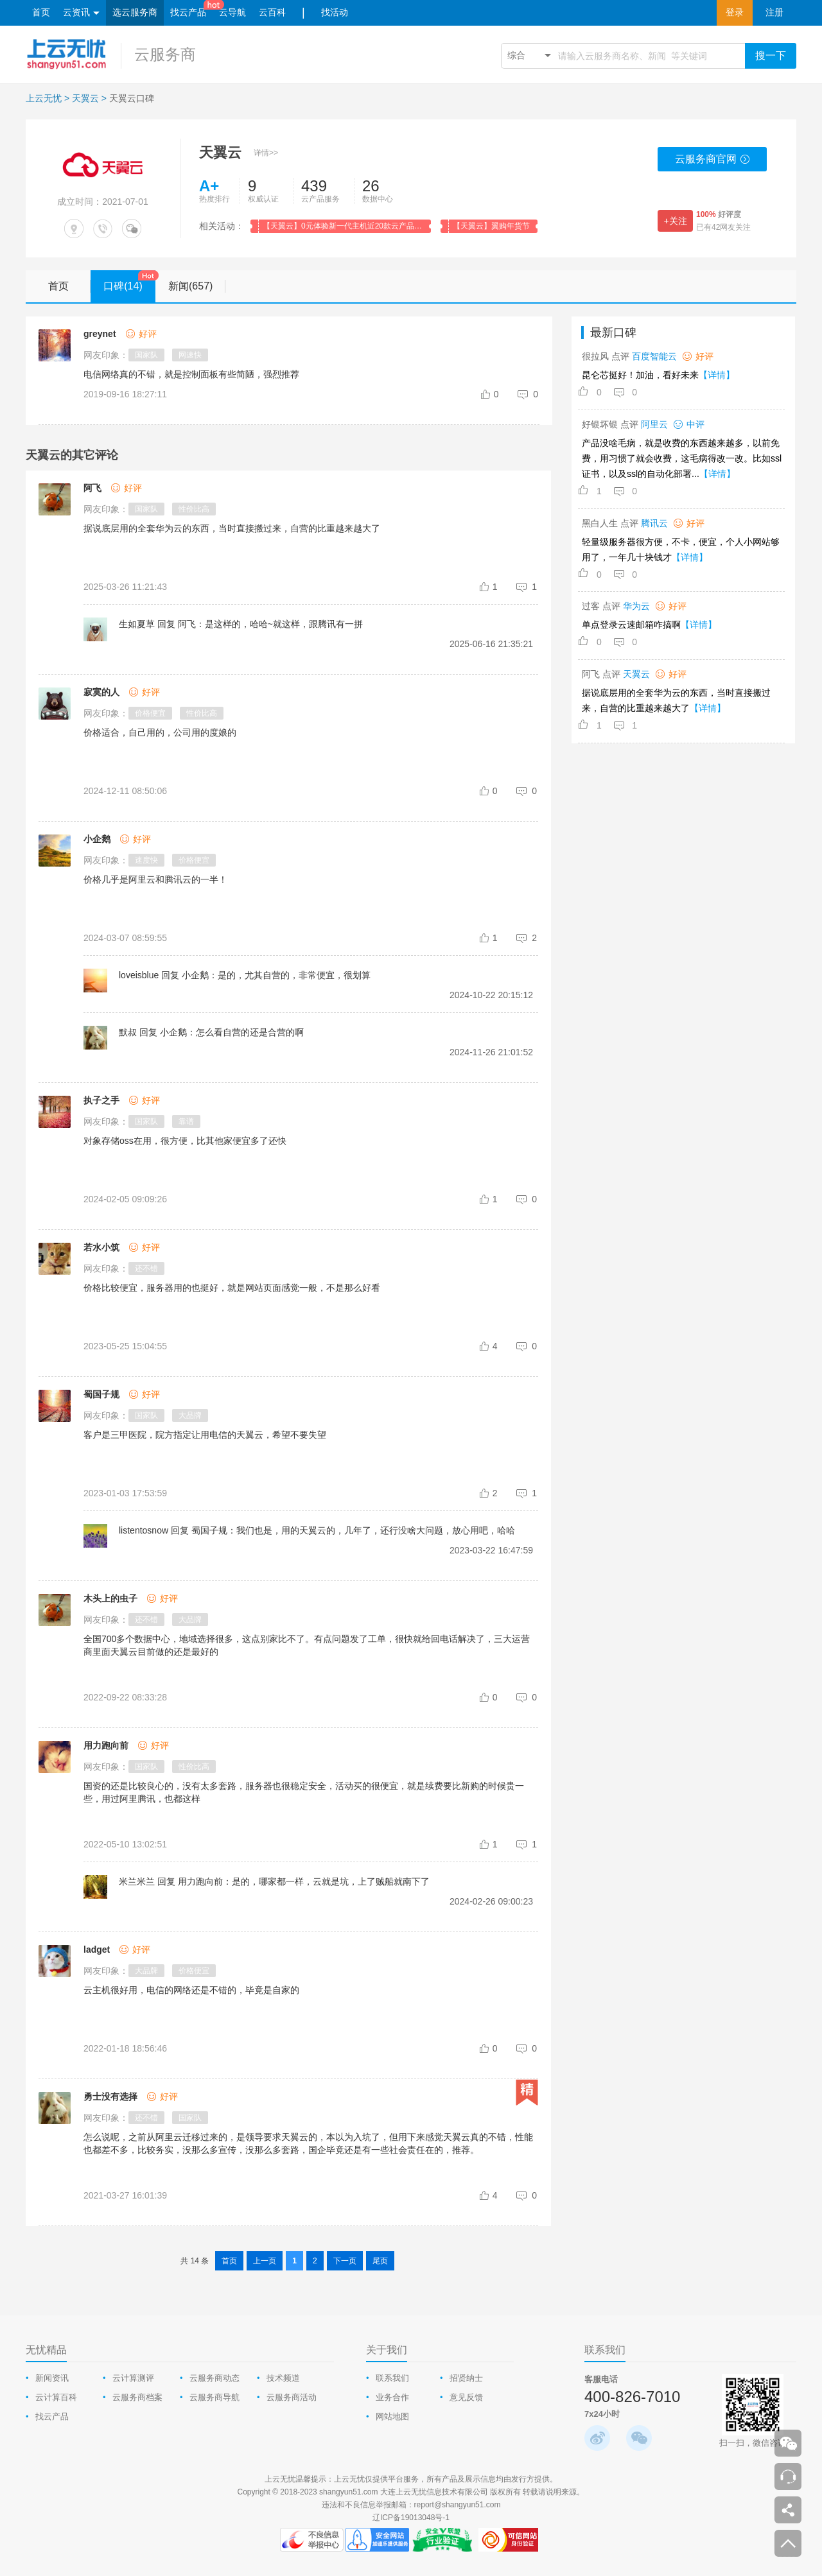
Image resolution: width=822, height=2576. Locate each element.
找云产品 (188, 12)
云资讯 (81, 13)
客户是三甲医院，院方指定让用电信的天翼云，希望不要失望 (204, 1435)
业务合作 (392, 2397)
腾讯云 (654, 523)
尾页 (380, 2260)
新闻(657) (196, 286)
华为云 (636, 606)
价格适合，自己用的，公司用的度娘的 (159, 732)
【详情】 (717, 375)
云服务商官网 (712, 162)
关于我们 (386, 2349)
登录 (735, 12)
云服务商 (165, 54)
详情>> (266, 152)
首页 (41, 12)
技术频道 (283, 2378)
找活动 (334, 12)
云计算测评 (133, 2378)
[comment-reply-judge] (528, 394)
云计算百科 (56, 2397)
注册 (774, 12)
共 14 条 (194, 2260)
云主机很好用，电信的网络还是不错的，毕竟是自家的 (191, 1990)
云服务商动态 (214, 2378)
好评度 (718, 214)
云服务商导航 (214, 2397)
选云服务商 (134, 12)
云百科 (272, 12)
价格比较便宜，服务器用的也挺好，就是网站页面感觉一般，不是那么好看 (231, 1288)
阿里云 (654, 424)
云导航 (232, 12)
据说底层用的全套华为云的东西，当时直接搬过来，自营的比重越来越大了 (231, 528)
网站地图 (392, 2416)
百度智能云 (654, 356)
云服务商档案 (137, 2397)
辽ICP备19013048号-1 (411, 2517)
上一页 (264, 2260)
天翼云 (85, 98)
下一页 (344, 2260)
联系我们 (392, 2378)
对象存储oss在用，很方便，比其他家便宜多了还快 (184, 1141)
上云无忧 (44, 98)
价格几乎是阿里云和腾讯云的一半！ (155, 879)
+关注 (674, 221)
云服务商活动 (292, 2397)
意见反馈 (466, 2397)
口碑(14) (129, 281)
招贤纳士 (466, 2378)
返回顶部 (787, 2543)
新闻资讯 (52, 2378)
